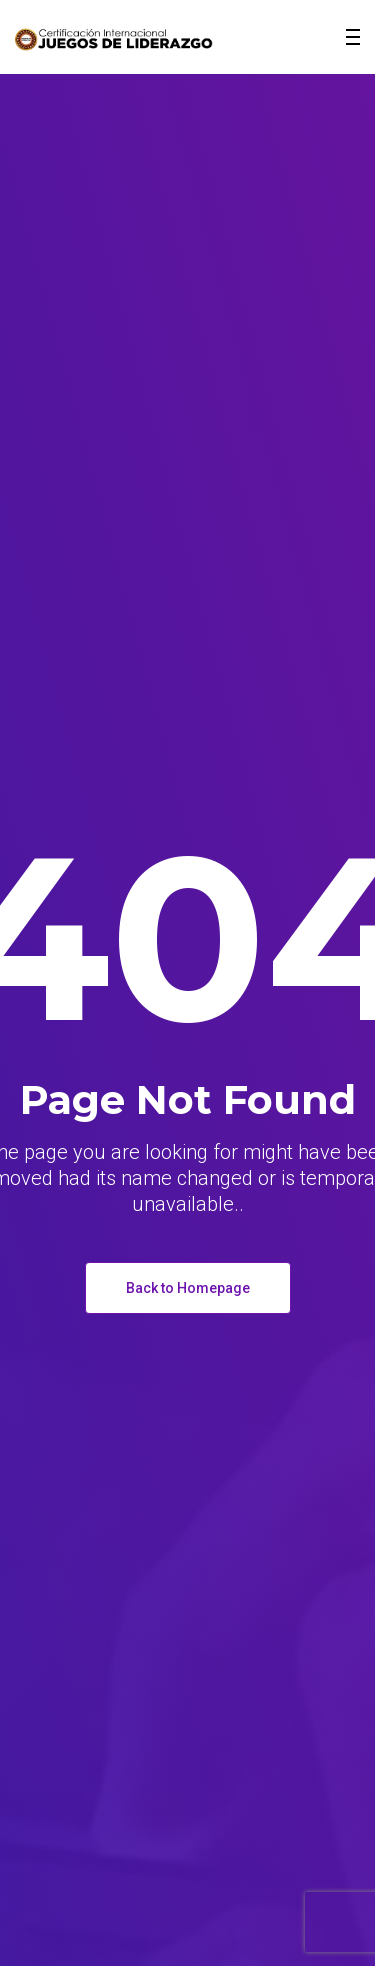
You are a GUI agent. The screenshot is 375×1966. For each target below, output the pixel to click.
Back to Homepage (188, 1288)
